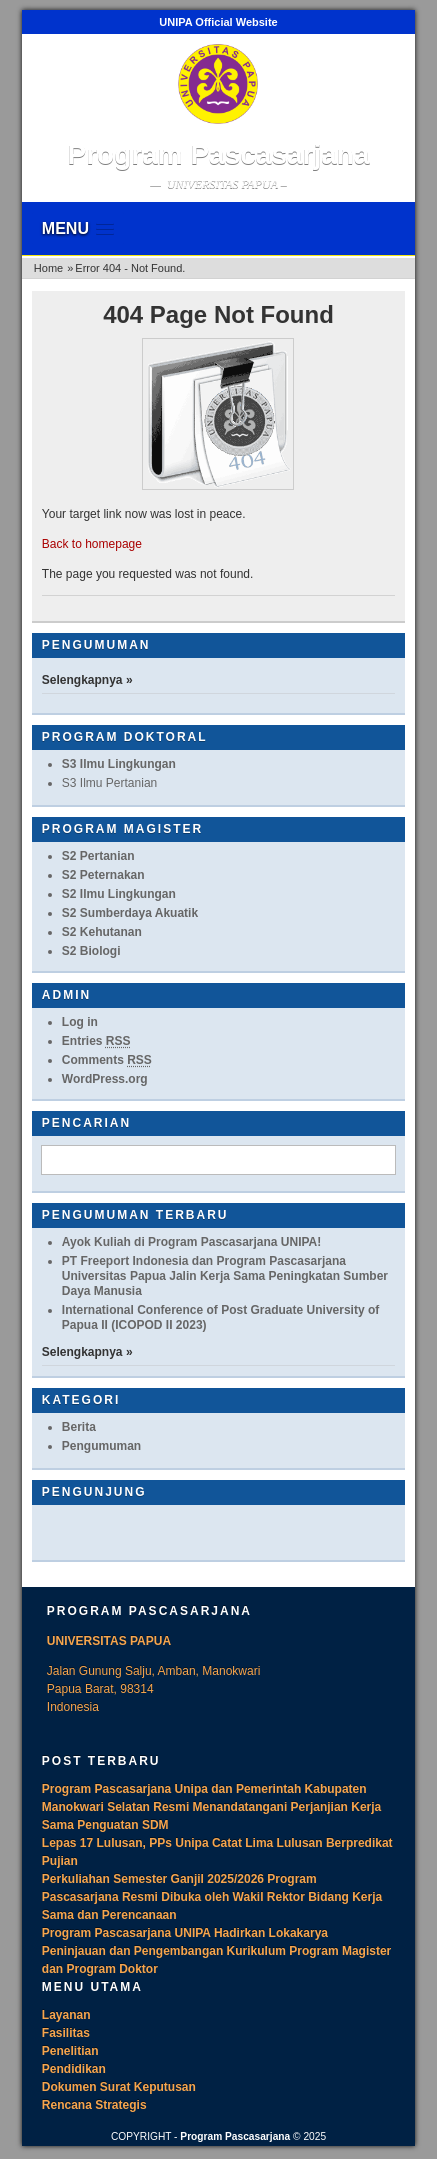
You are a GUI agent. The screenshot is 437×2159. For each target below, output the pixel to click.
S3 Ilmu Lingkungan (119, 764)
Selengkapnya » (87, 680)
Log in (80, 1022)
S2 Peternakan (103, 875)
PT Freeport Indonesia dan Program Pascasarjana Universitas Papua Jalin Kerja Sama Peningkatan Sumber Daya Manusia (225, 1276)
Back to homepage (92, 544)
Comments (107, 1060)
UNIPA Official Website (218, 22)
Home (48, 268)
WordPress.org (105, 1079)
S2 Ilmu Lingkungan (119, 894)
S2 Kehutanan (102, 932)
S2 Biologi (91, 951)
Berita (79, 1427)
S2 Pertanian (98, 856)
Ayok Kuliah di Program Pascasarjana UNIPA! (191, 1242)
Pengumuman (101, 1446)
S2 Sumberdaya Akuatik (130, 913)
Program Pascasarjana (219, 154)
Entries (96, 1041)
